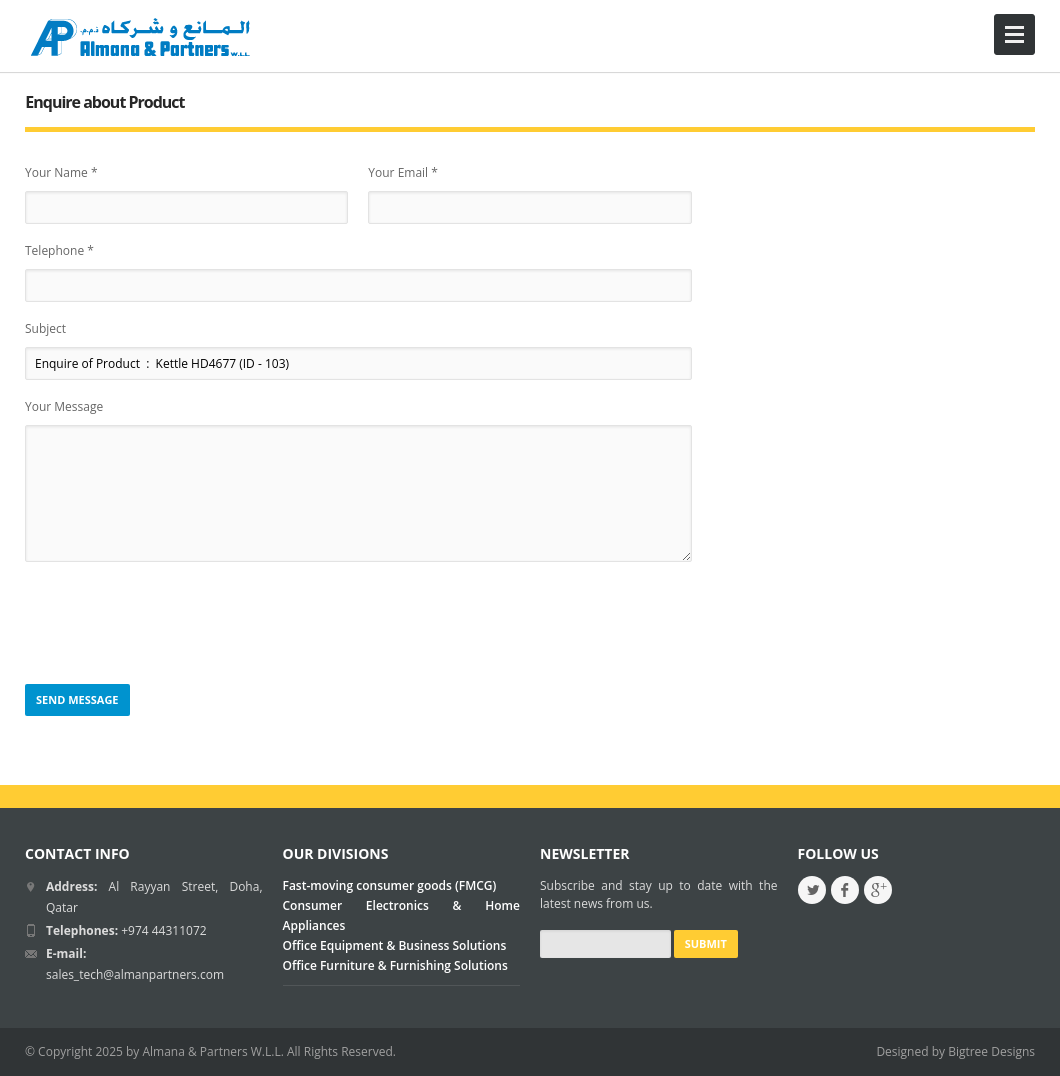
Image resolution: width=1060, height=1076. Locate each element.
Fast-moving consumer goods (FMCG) (390, 885)
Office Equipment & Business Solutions (395, 945)
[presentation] (177, 624)
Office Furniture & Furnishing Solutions (395, 965)
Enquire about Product (104, 102)
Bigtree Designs (991, 1051)
